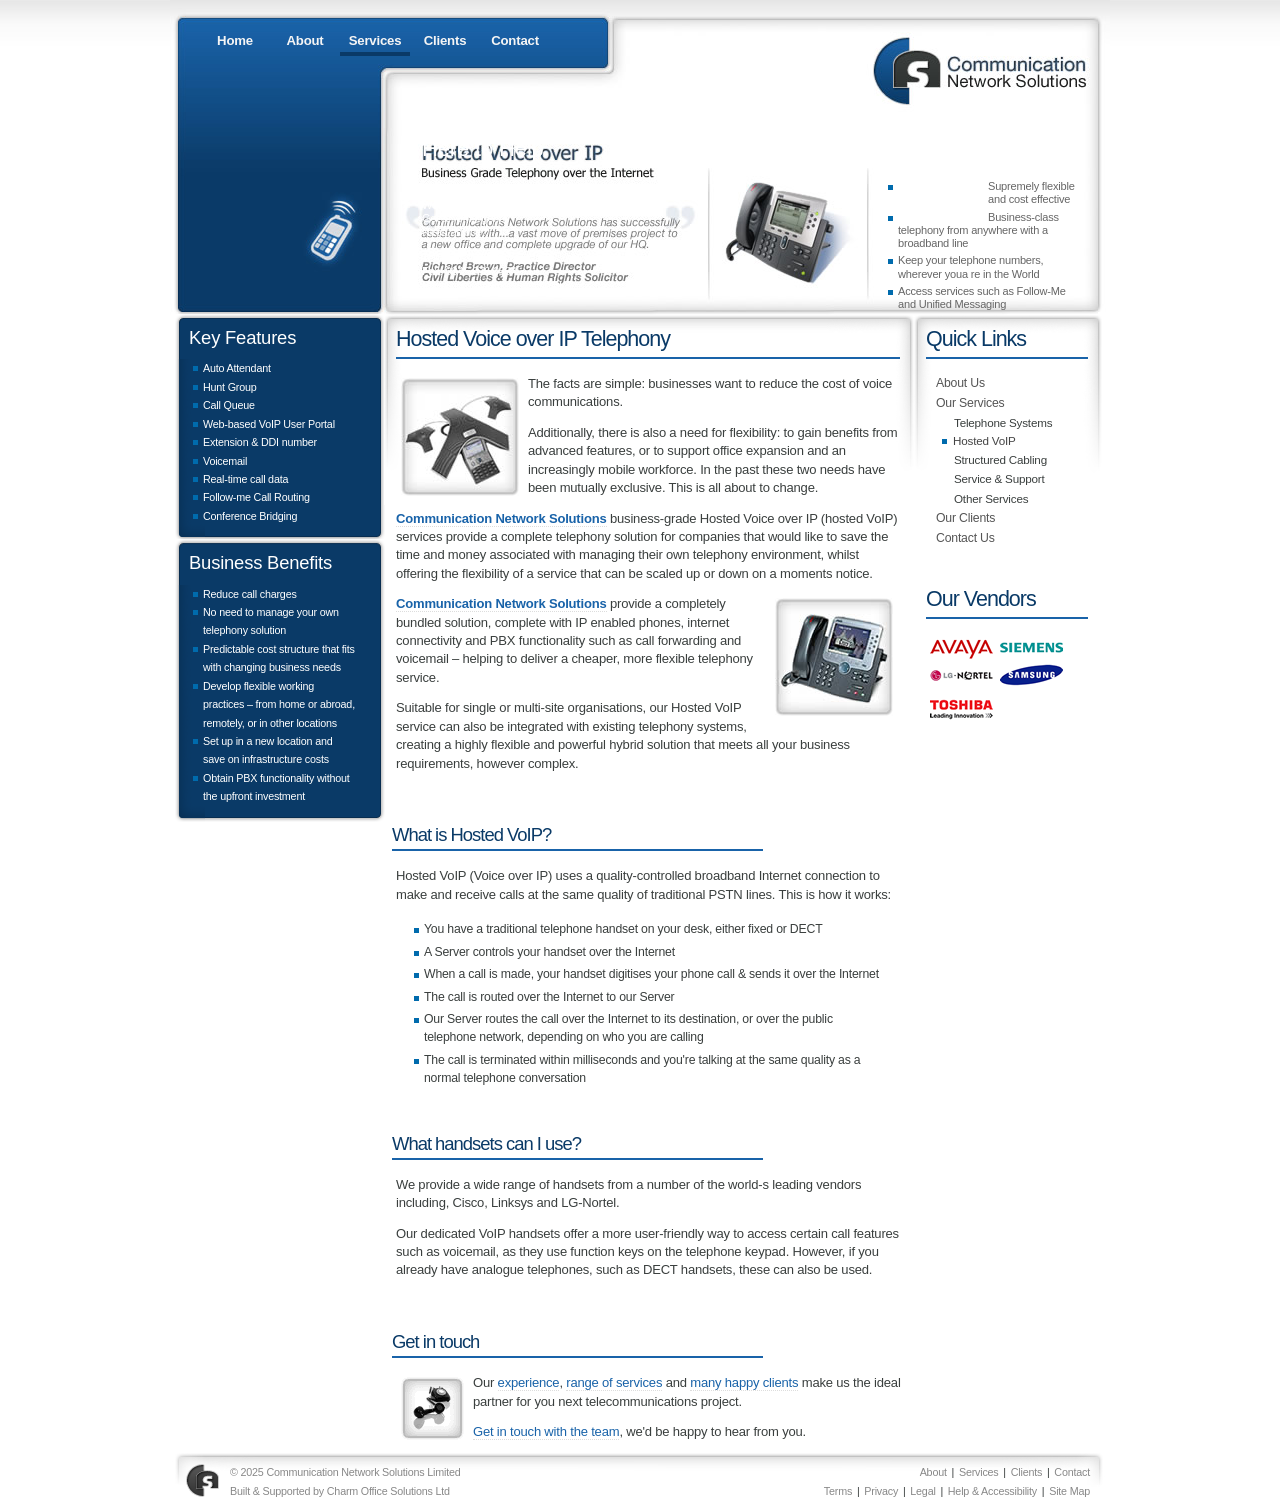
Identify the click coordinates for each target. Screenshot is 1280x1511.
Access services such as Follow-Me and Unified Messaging (982, 297)
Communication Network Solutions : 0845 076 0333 (975, 70)
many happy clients (744, 1382)
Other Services (991, 498)
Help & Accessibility (992, 1491)
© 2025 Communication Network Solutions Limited (345, 1472)
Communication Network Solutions (501, 518)
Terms (838, 1491)
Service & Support (999, 478)
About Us (960, 383)
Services (375, 40)
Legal (922, 1491)
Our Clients (965, 518)
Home (235, 40)
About (304, 40)
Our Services (970, 403)
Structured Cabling (1000, 459)
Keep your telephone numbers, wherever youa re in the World (970, 266)
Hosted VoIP (984, 440)
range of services (614, 1382)
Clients (445, 40)
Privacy (881, 1491)
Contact (515, 40)
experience (529, 1382)
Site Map (1069, 1491)
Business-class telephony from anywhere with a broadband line (978, 230)
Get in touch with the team (546, 1431)
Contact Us (965, 538)
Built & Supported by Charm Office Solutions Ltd (340, 1491)
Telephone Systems (1003, 422)
